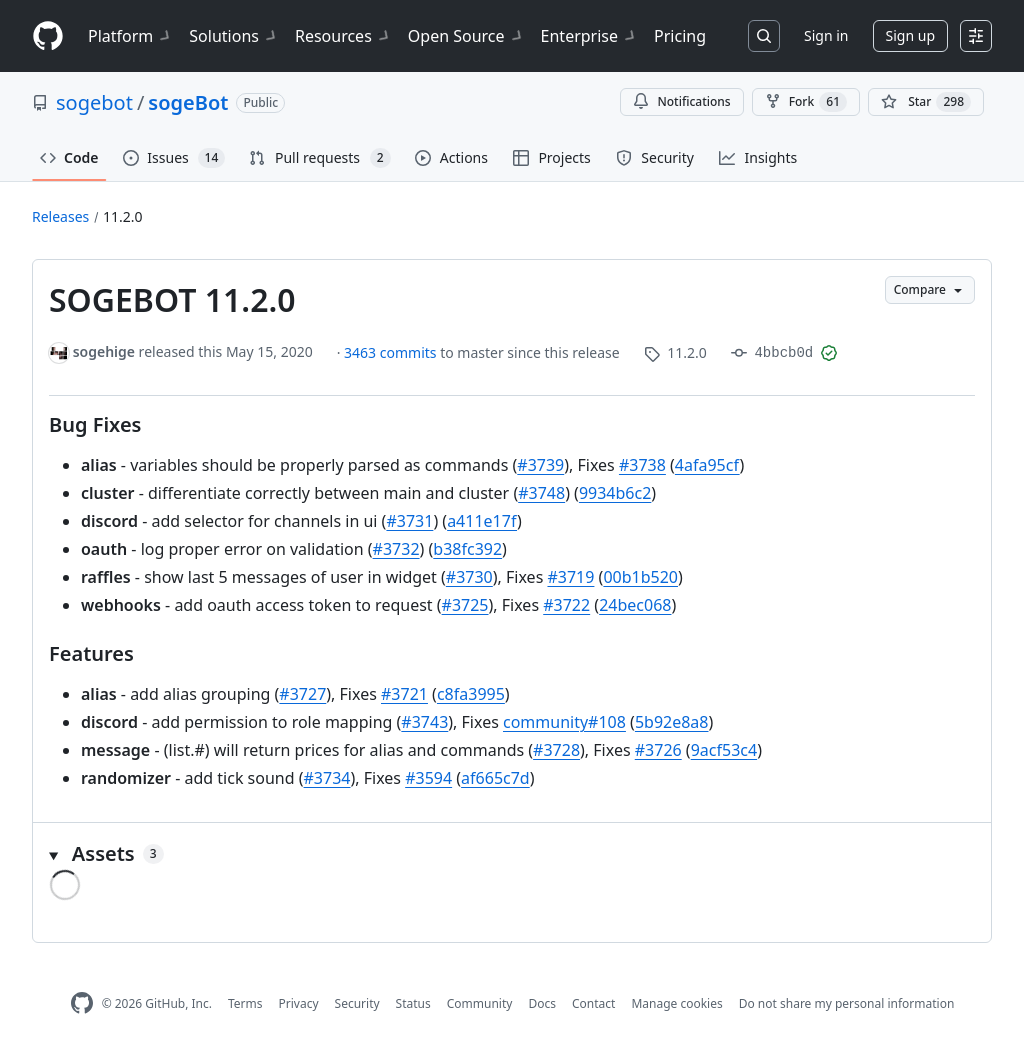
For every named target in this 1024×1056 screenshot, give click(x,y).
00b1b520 (640, 577)
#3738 (642, 465)
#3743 (424, 722)
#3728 (556, 750)
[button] (512, 854)
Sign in (826, 35)
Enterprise (589, 36)
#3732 (396, 549)
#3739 (540, 465)
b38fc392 (467, 549)
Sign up (910, 35)
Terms (245, 1003)
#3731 (409, 521)
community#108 (564, 722)
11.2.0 (123, 216)
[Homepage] (48, 36)
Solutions (234, 36)
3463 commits (392, 352)
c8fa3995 (471, 694)
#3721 (404, 694)
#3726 (658, 750)
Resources (343, 36)
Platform (130, 36)
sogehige (104, 351)
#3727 (302, 694)
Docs (542, 1003)
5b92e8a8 (672, 722)
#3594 (428, 778)
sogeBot (188, 102)
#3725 (465, 605)
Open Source (466, 36)
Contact (593, 1003)
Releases (60, 216)
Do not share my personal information (847, 1003)
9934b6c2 (615, 493)
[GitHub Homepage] (82, 1003)
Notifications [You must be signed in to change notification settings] (681, 101)
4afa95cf (707, 465)
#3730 (469, 577)
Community (480, 1003)
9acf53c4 (724, 750)
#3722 (566, 605)
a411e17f (482, 521)
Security (357, 1003)
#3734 (327, 778)
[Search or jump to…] (764, 36)
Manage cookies (676, 1003)
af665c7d (495, 778)
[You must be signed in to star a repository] (926, 102)
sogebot (94, 102)
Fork (806, 102)
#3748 (541, 493)
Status (413, 1003)
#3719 (570, 577)
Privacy (299, 1003)
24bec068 (635, 605)
